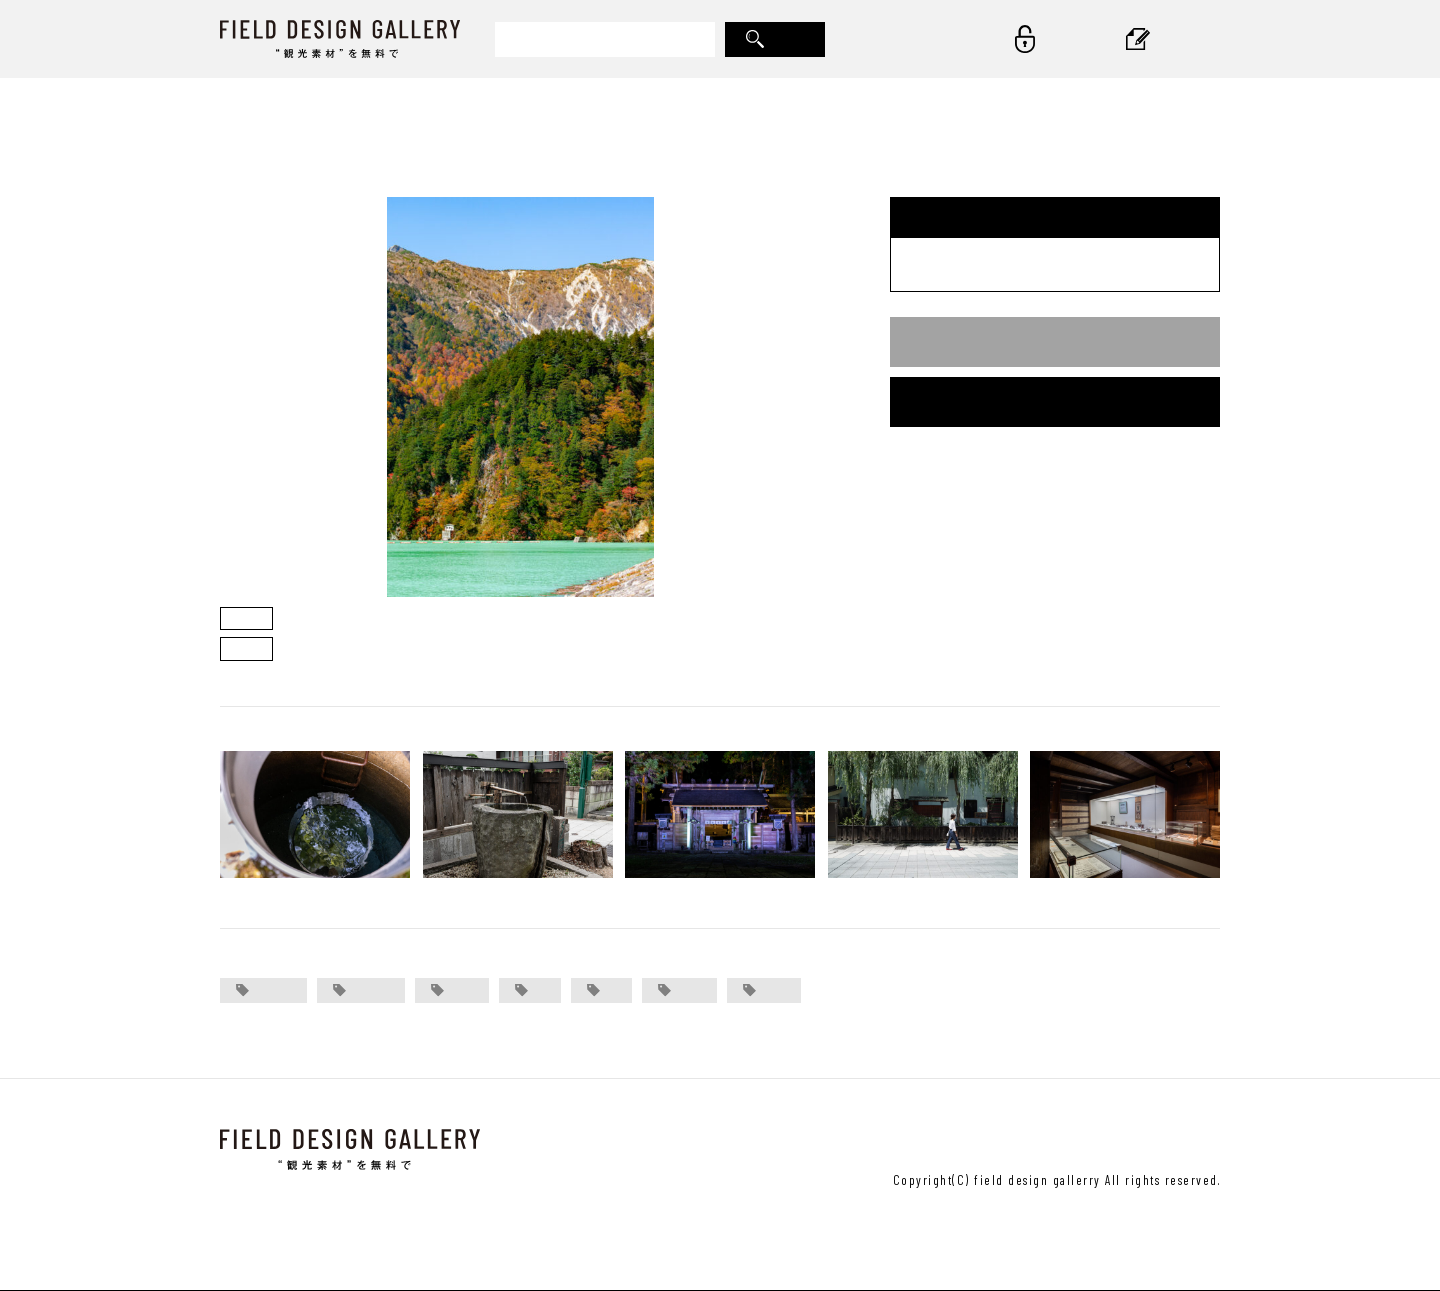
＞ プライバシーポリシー (1140, 1138)
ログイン (1055, 341)
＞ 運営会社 (896, 1138)
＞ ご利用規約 (997, 1138)
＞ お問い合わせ (788, 1138)
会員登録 (1055, 401)
